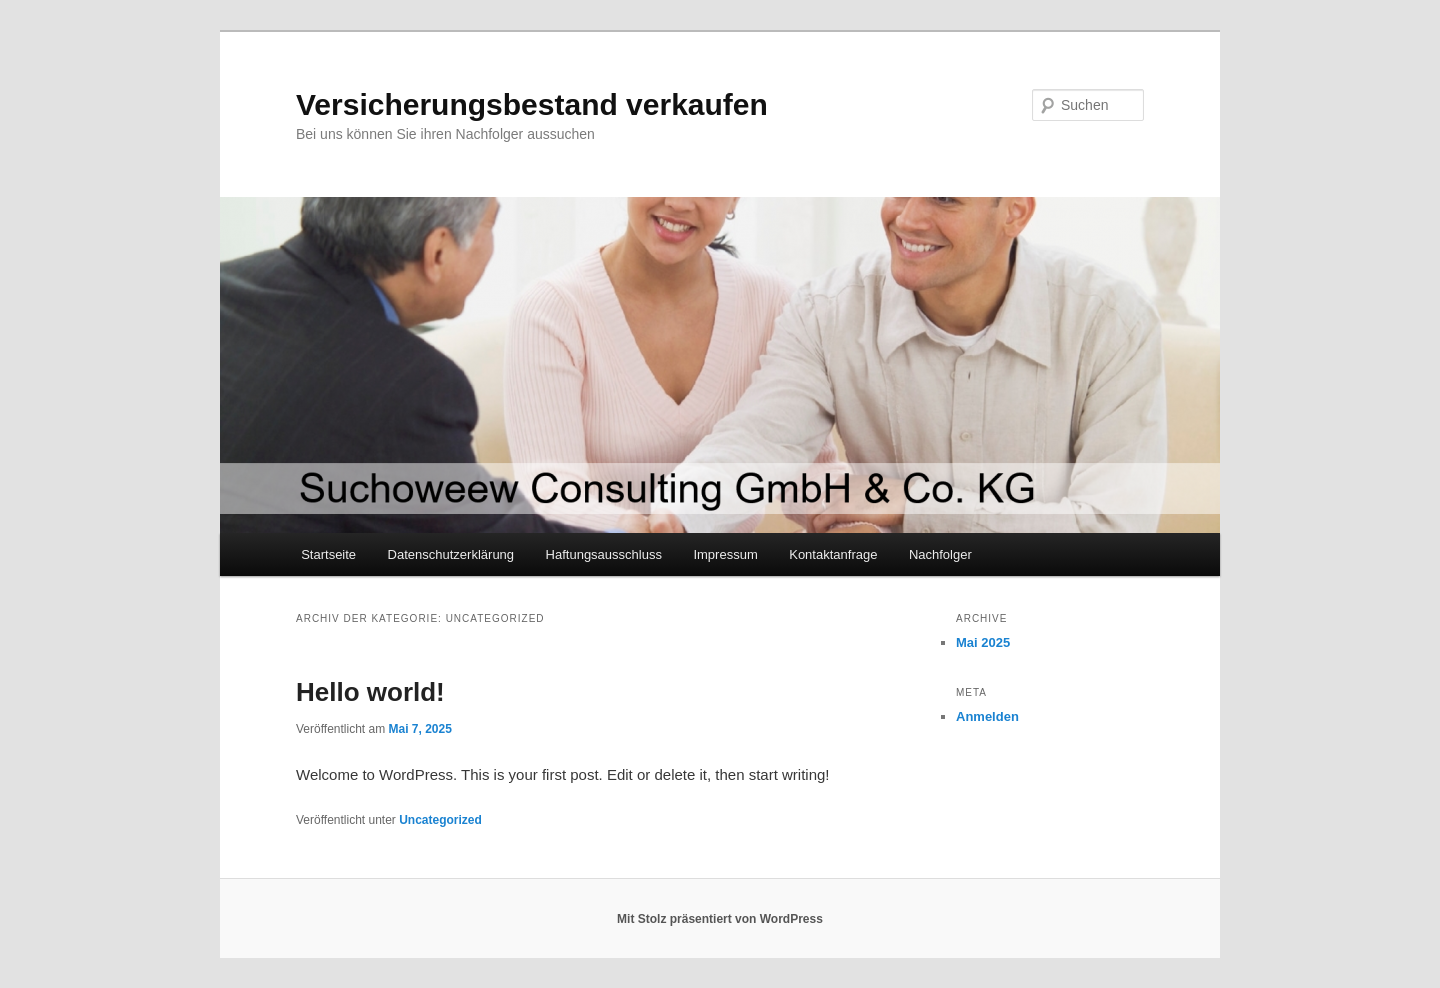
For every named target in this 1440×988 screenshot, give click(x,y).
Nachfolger (940, 554)
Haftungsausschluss (604, 554)
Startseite (328, 554)
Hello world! (370, 692)
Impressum (725, 554)
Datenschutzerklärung (451, 554)
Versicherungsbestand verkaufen (532, 104)
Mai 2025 (983, 642)
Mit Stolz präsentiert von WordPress (720, 919)
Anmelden (987, 716)
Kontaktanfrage (833, 554)
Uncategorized (440, 820)
